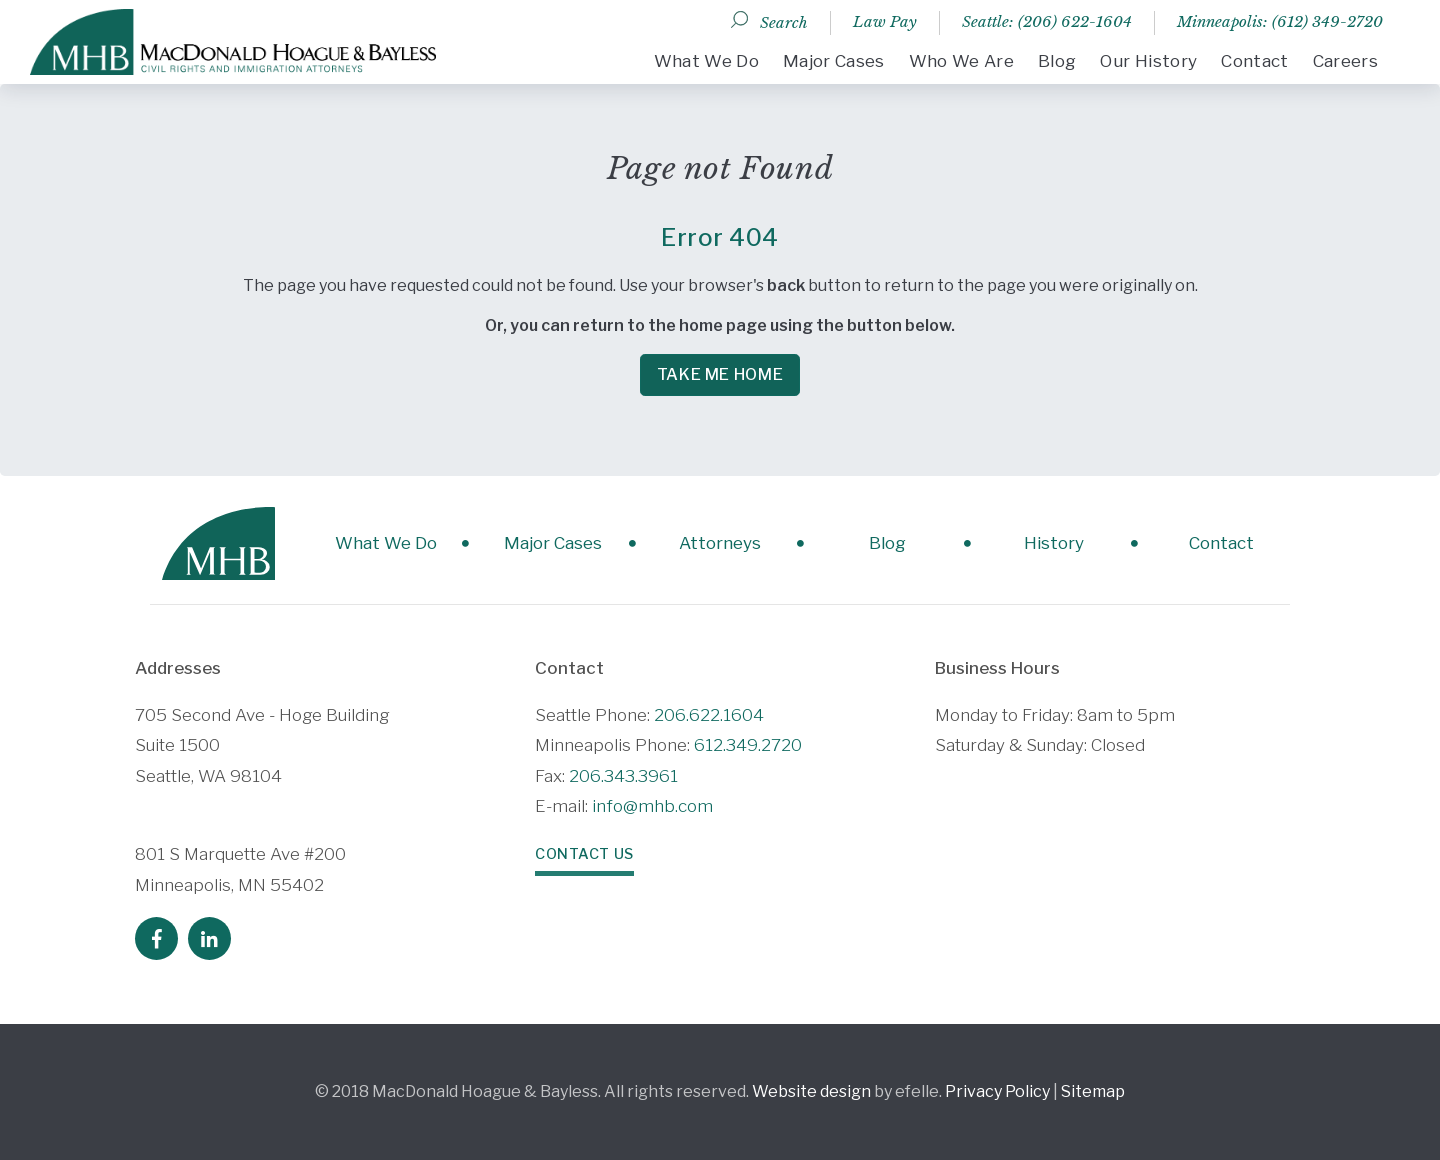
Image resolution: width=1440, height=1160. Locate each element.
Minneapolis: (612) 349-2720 (1280, 21)
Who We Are (961, 61)
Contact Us (584, 854)
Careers (1345, 61)
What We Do (706, 61)
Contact (1254, 61)
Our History (1148, 61)
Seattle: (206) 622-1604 (1047, 21)
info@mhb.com (652, 806)
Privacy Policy (997, 1091)
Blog (1057, 61)
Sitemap (1093, 1091)
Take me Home (720, 374)
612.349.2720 (748, 745)
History (1054, 543)
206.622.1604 (709, 715)
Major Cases (834, 61)
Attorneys (720, 543)
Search (784, 22)
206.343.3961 (623, 776)
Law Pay (885, 21)
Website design (811, 1091)
